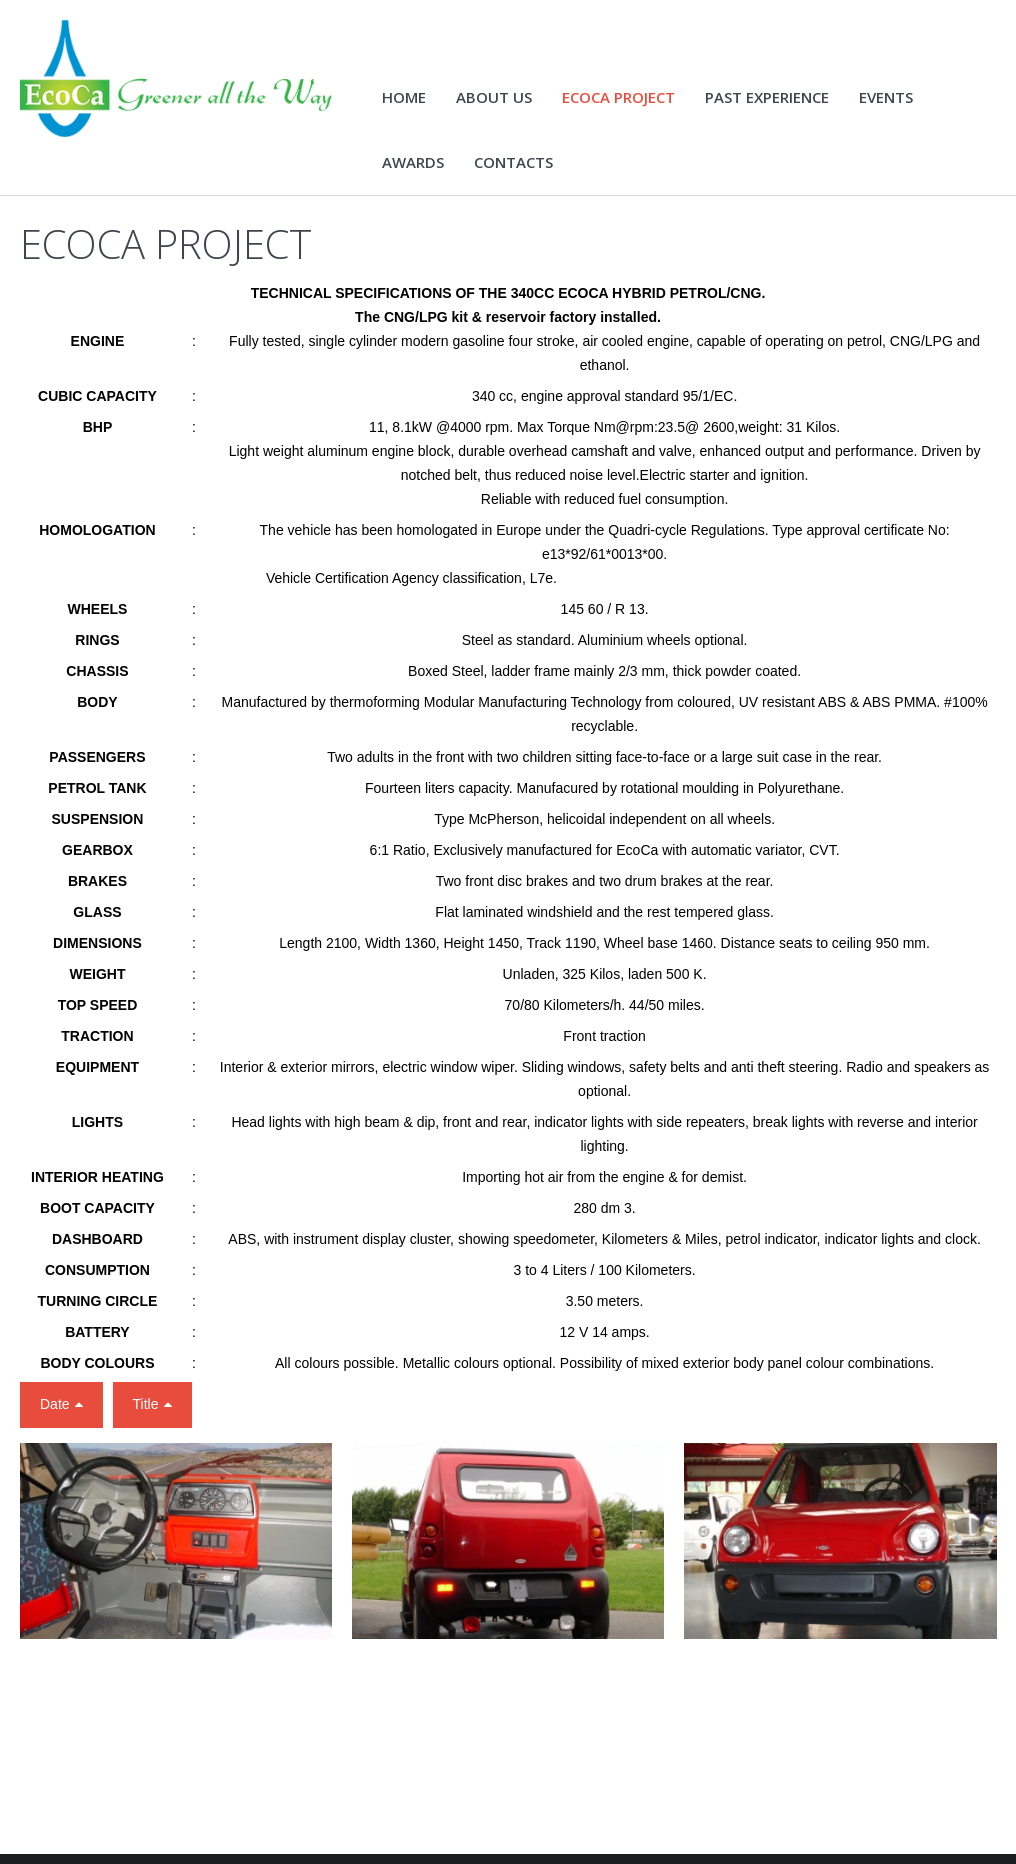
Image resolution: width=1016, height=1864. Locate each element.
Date (55, 1418)
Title (146, 1418)
